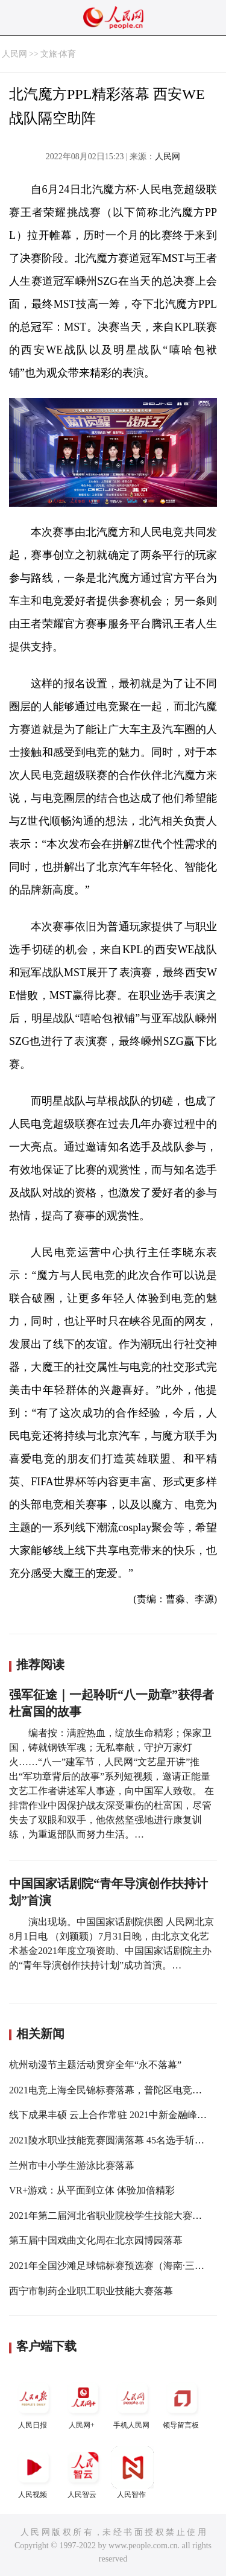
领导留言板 (182, 2403)
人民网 (14, 54)
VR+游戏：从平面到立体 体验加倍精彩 (92, 2190)
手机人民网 (132, 2403)
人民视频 (34, 2472)
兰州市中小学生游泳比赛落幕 (71, 2165)
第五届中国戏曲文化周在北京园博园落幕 (96, 2240)
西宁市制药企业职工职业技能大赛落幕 (91, 2291)
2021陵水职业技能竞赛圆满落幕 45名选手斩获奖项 (116, 2140)
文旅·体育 (58, 54)
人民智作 (132, 2472)
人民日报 (34, 2403)
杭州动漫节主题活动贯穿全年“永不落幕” (95, 2065)
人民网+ (83, 2403)
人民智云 (83, 2472)
